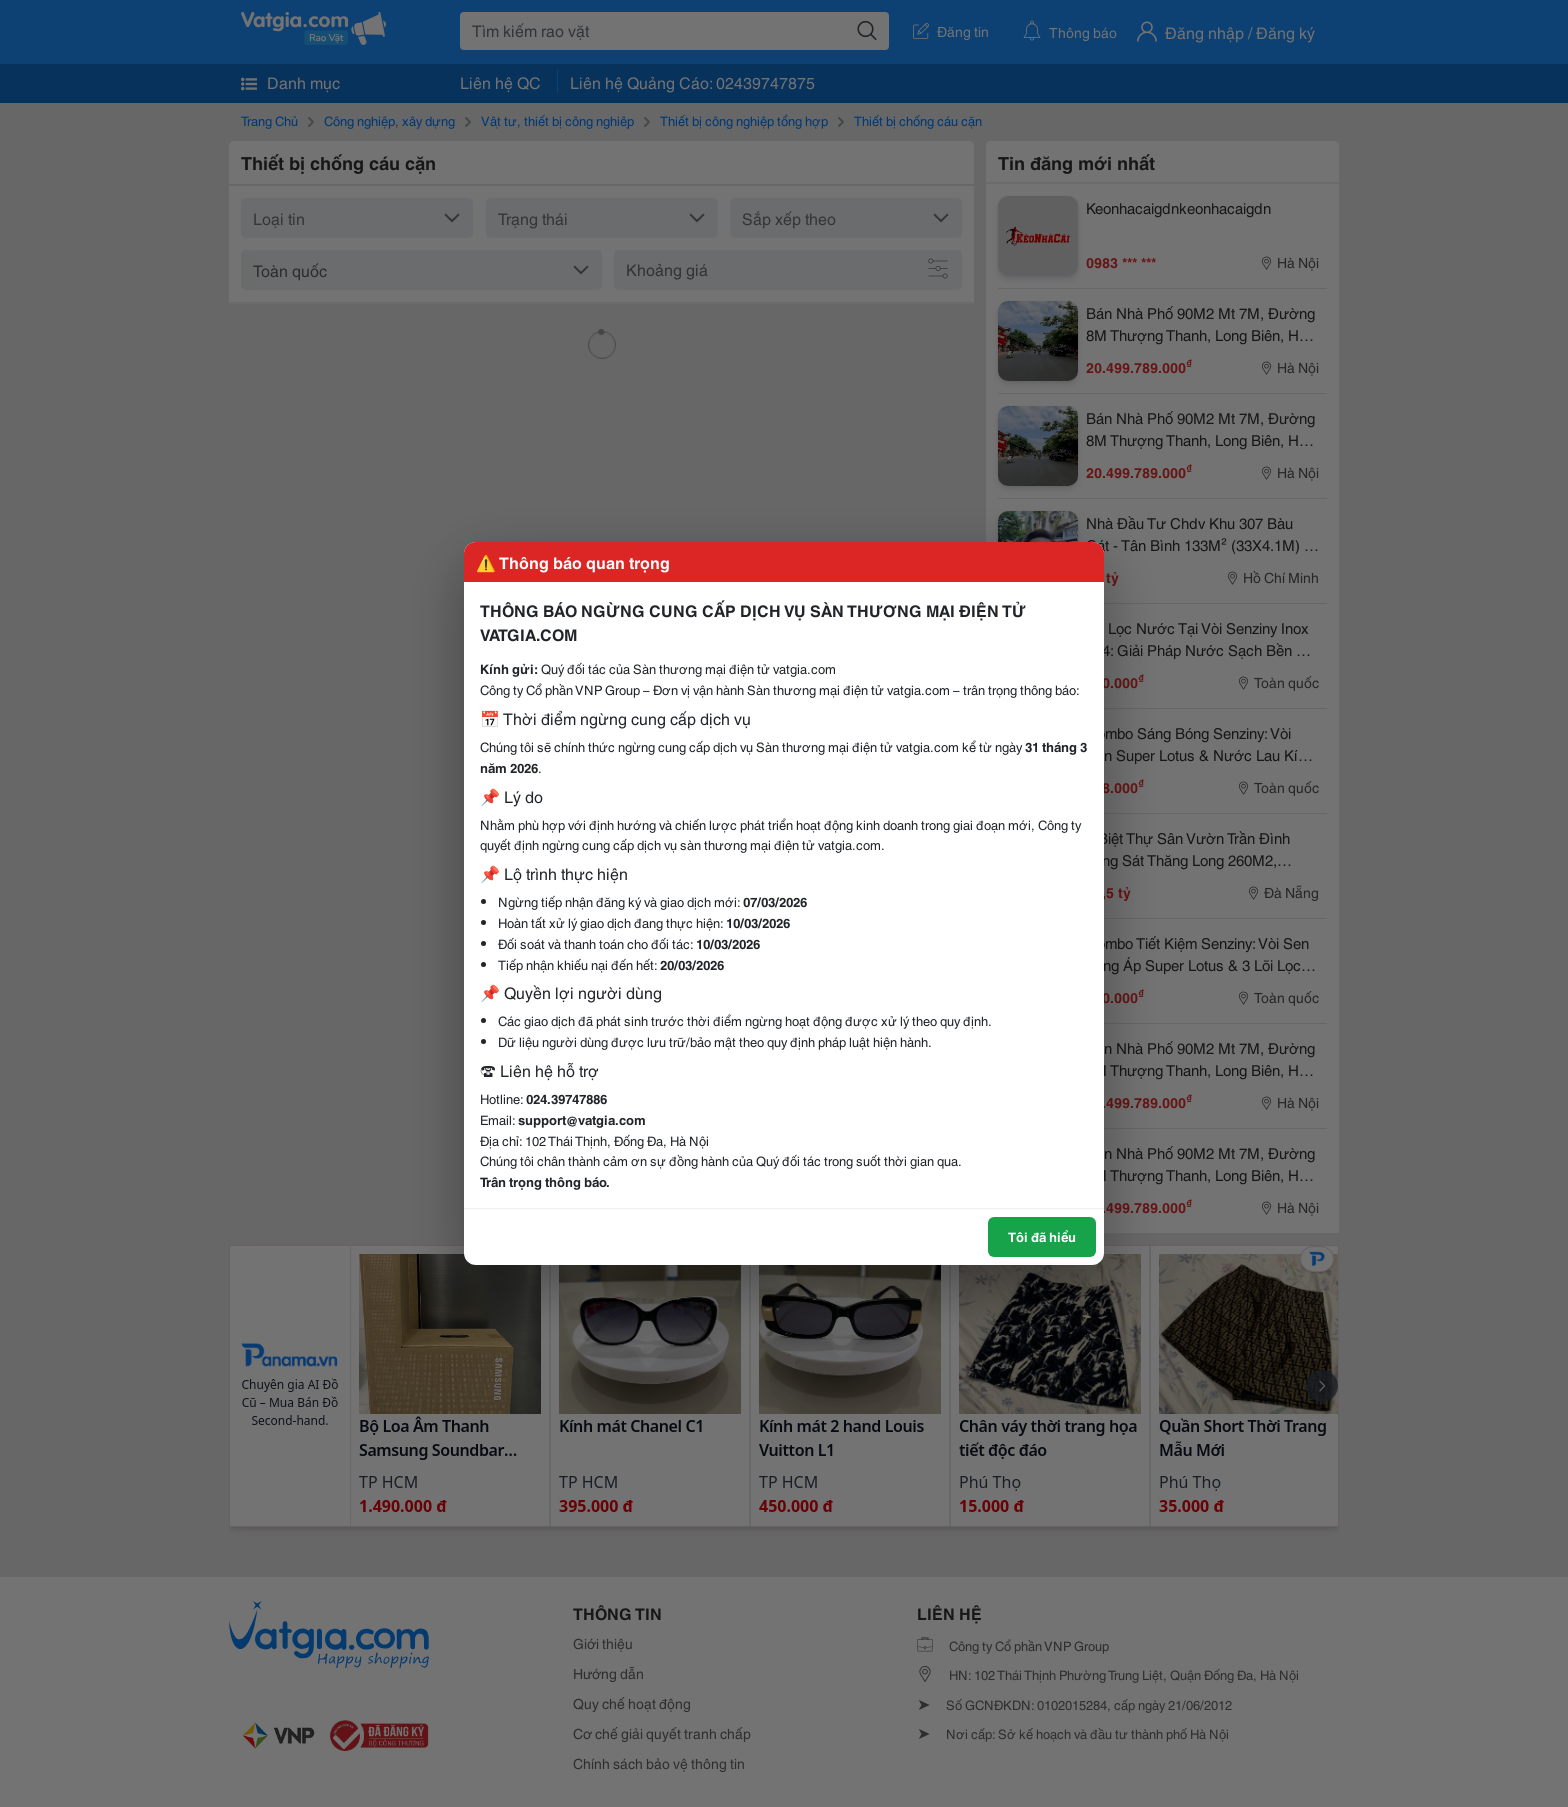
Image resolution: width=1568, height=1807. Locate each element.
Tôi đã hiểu (1042, 1236)
